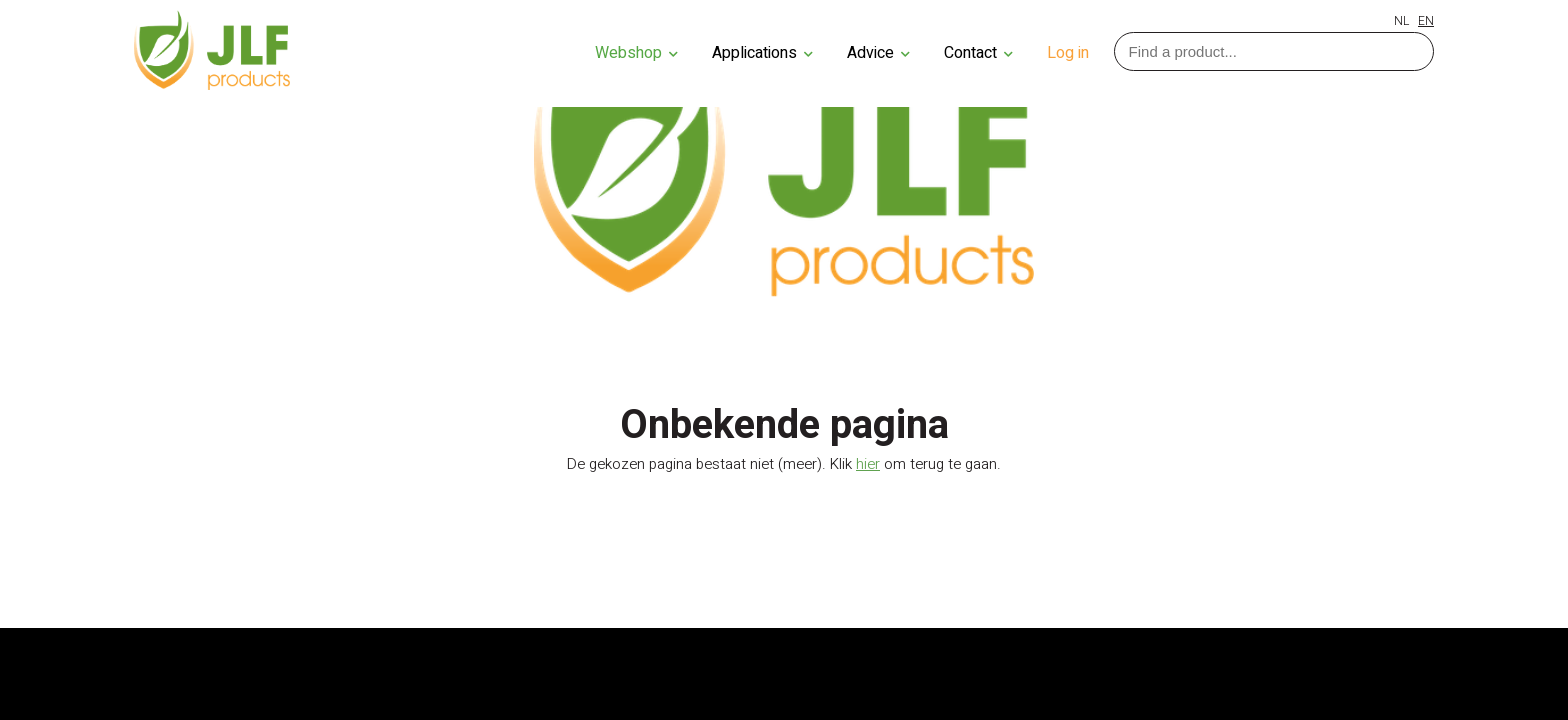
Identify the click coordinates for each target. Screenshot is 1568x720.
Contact (978, 53)
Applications (762, 53)
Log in (1068, 53)
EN (1426, 21)
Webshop (636, 53)
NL (1401, 21)
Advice (878, 53)
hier (868, 464)
